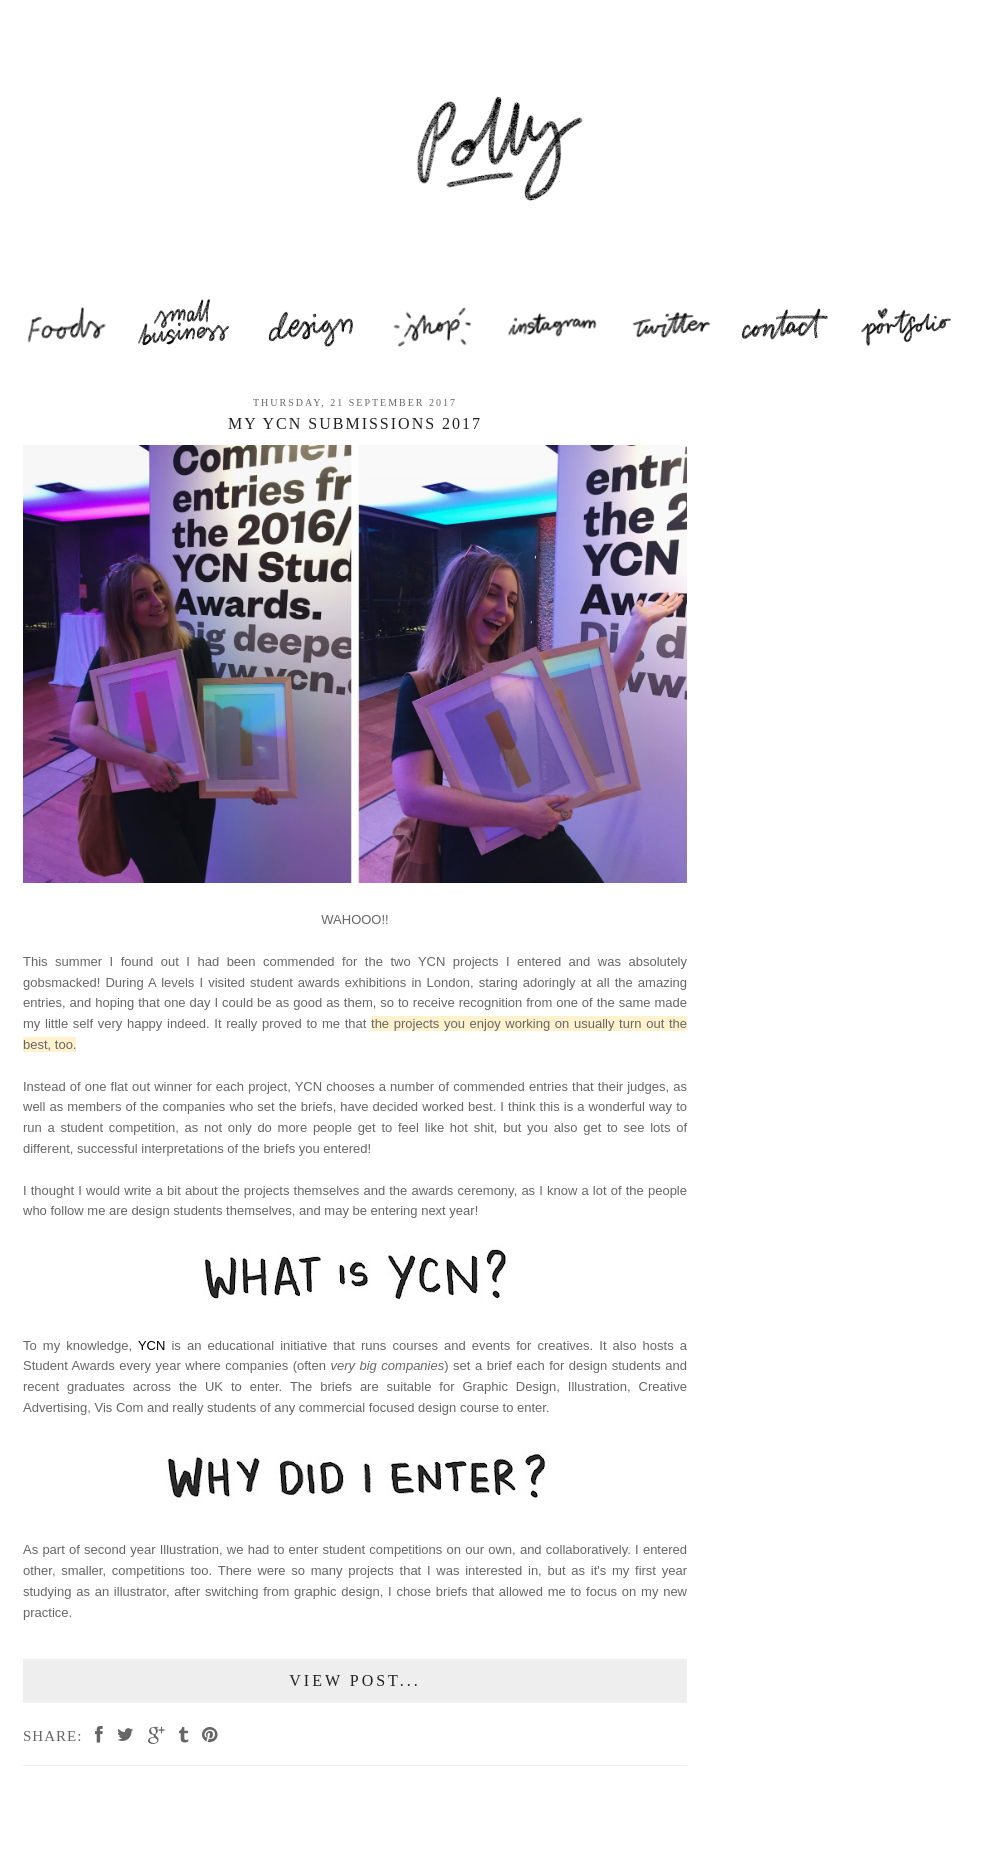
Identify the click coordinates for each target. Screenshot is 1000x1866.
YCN (151, 1345)
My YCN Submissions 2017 (355, 423)
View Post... (354, 1680)
